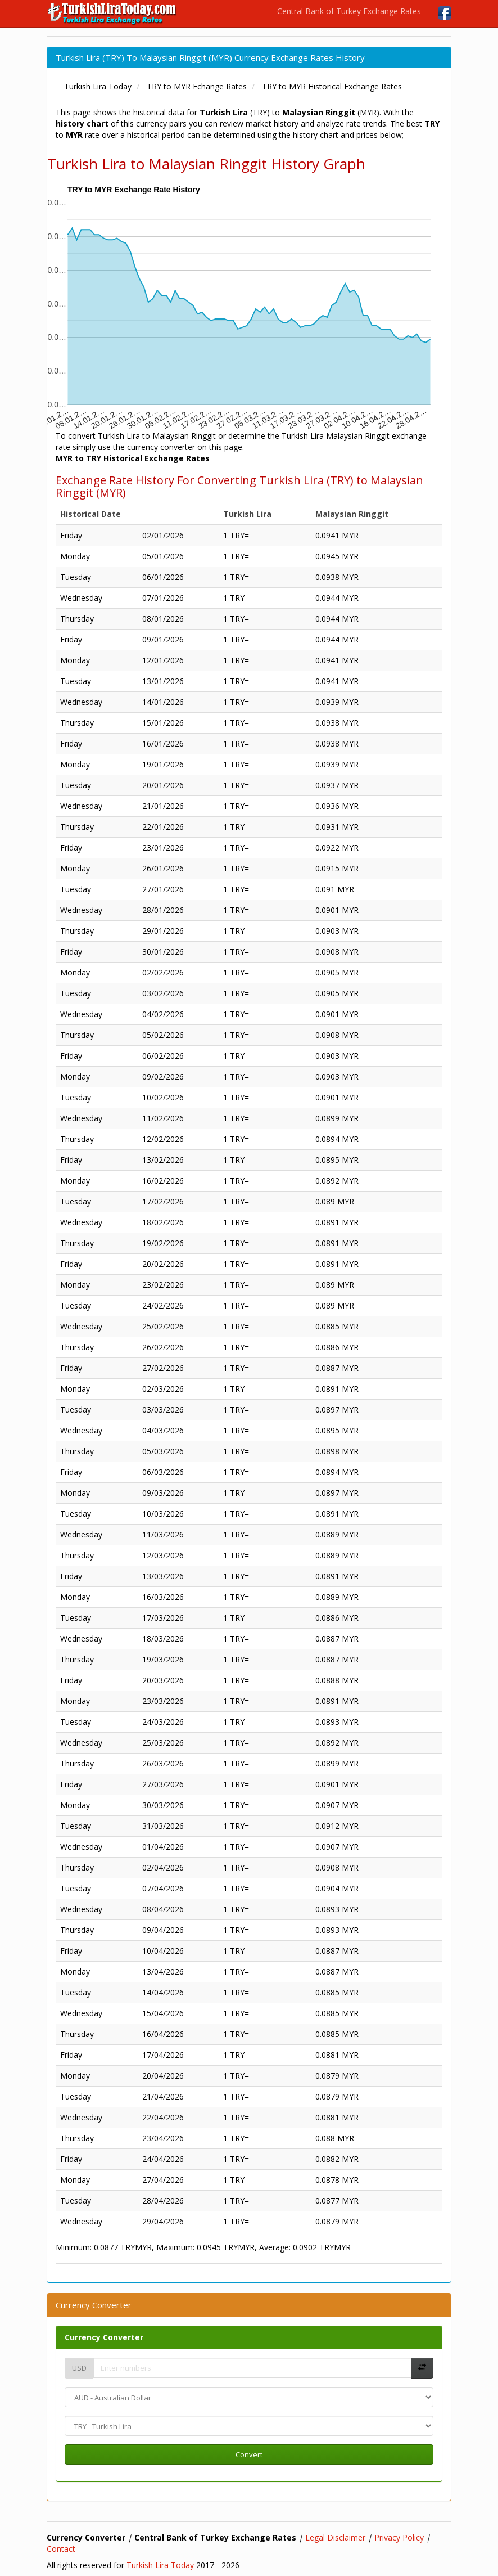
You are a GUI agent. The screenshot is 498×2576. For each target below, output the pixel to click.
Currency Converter (104, 2337)
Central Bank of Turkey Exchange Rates (349, 11)
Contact (61, 2548)
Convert (249, 2454)
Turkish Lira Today (160, 2565)
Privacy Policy (399, 2537)
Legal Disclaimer (335, 2537)
